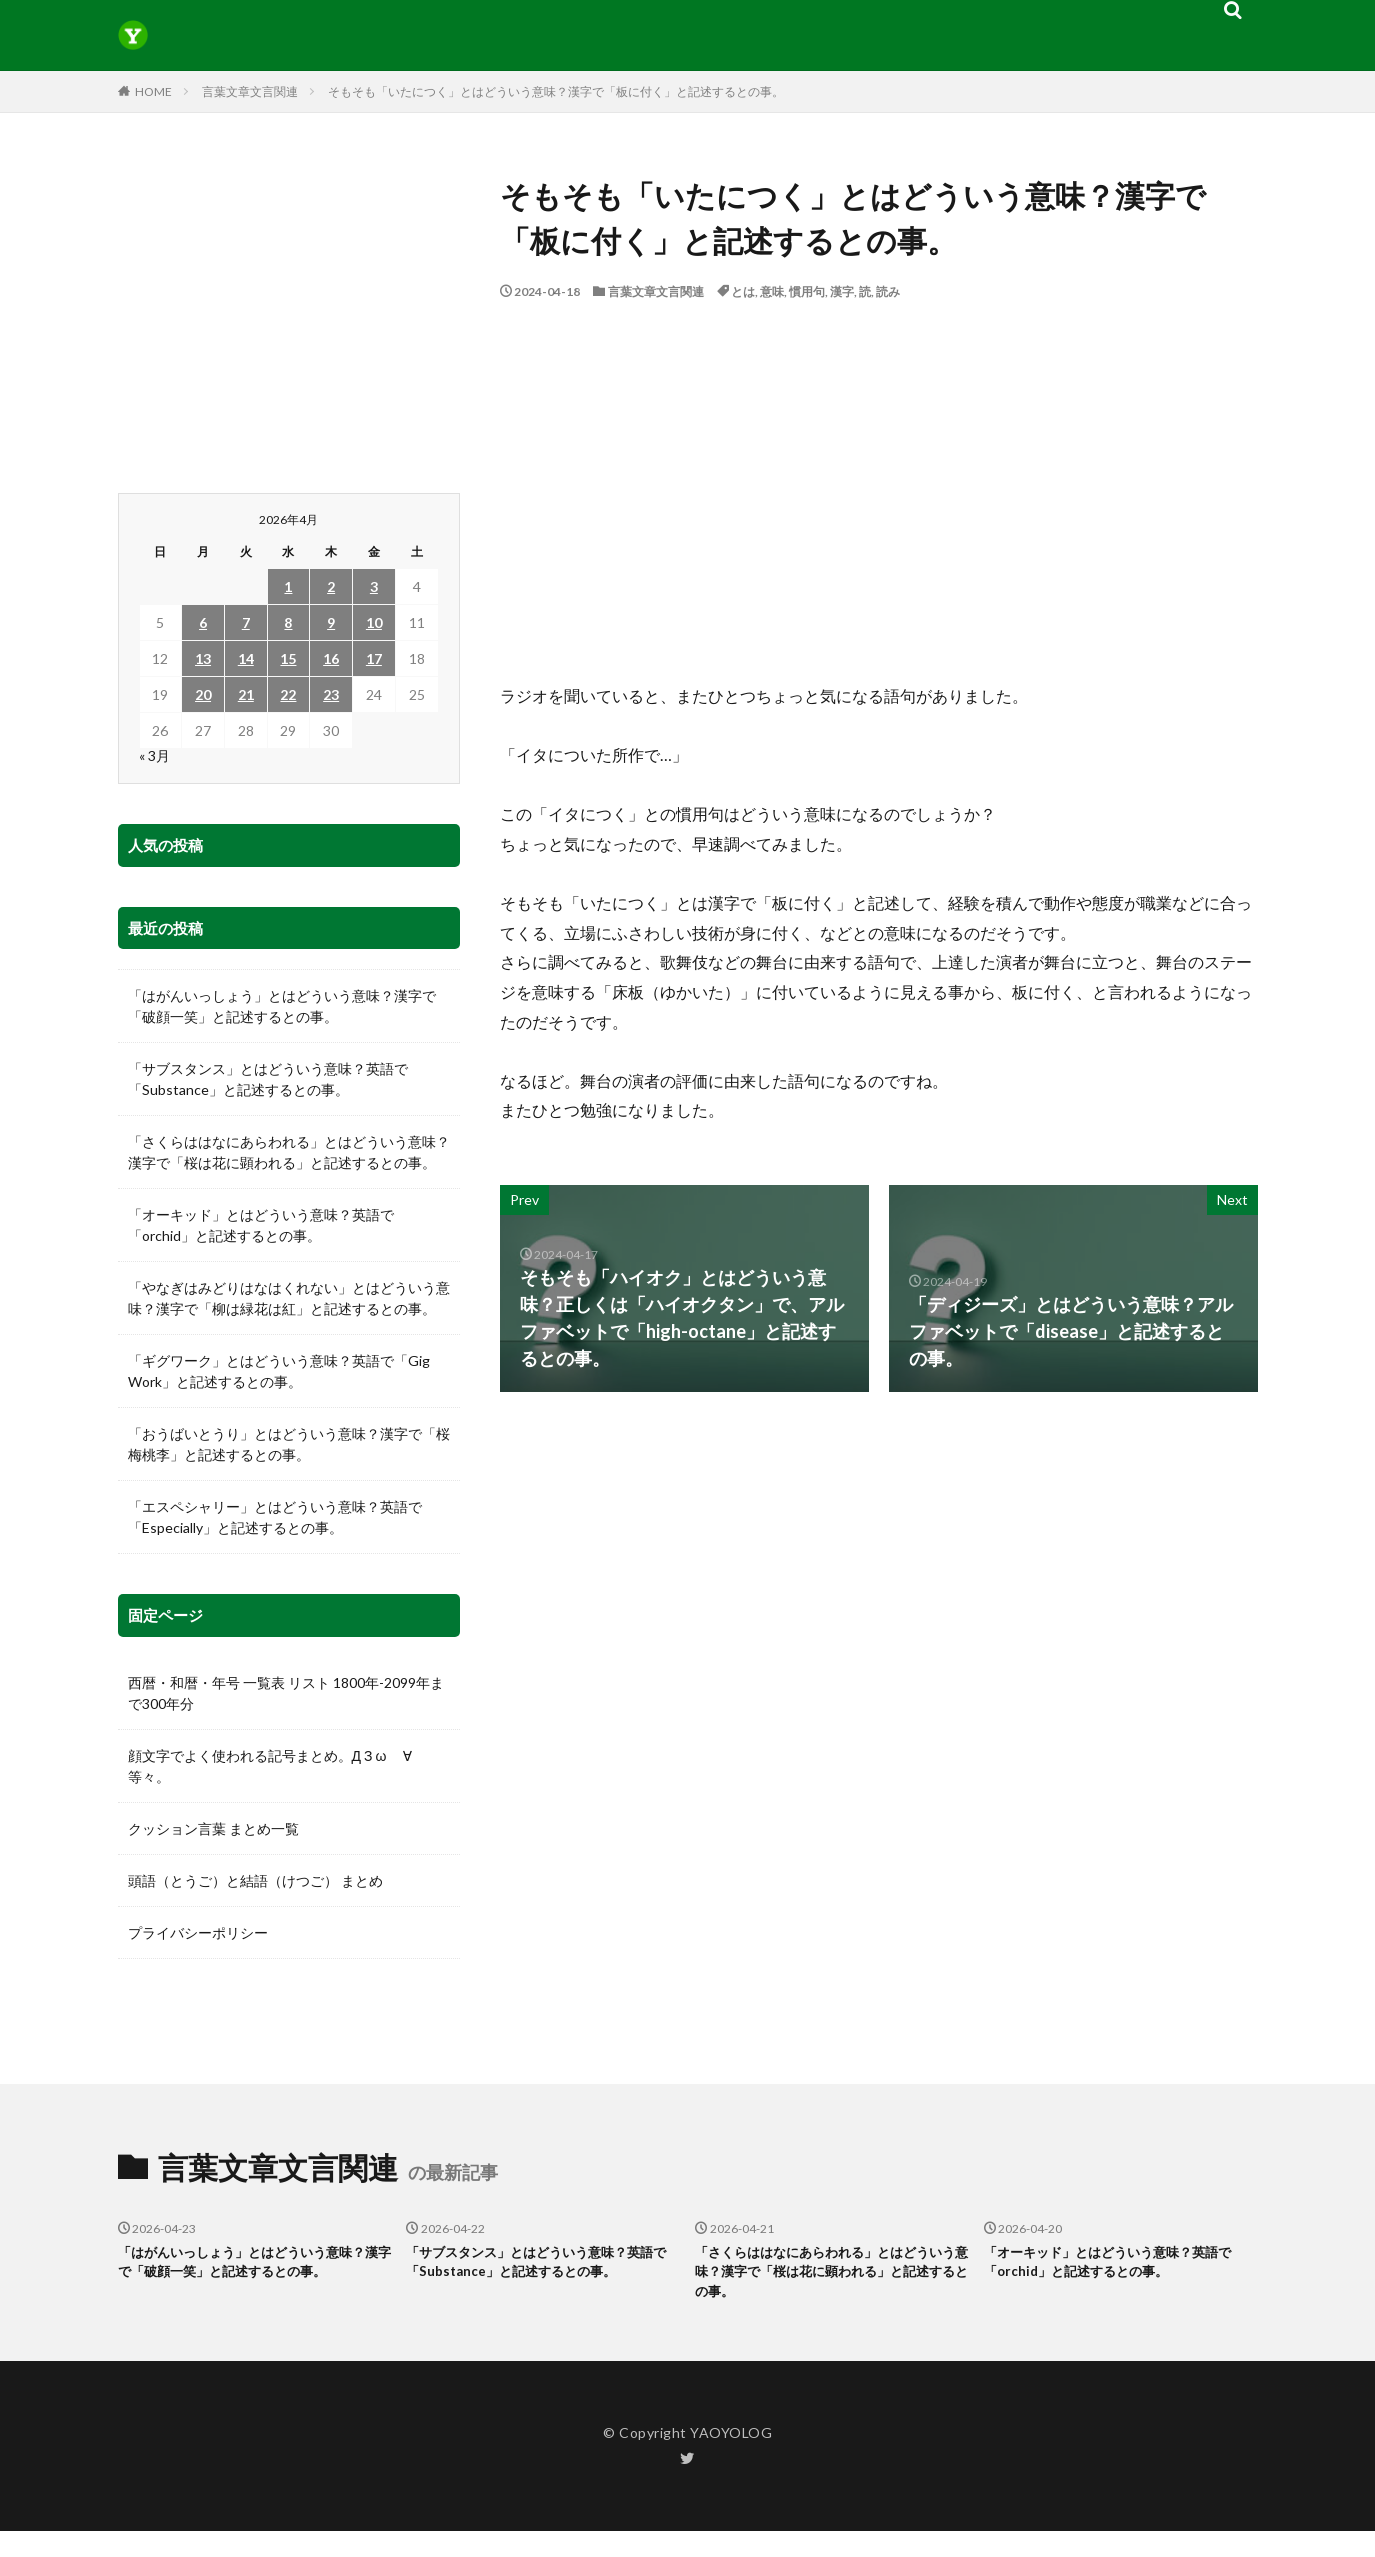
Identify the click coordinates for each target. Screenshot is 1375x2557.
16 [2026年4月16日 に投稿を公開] (331, 658)
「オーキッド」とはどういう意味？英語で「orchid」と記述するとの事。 (261, 1225)
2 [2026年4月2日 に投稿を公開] (331, 586)
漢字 (842, 291)
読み (888, 291)
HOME (153, 91)
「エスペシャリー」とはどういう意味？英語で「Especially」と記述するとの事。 (275, 1517)
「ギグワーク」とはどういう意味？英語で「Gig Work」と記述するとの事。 (279, 1371)
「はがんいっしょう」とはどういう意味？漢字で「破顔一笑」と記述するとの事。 (282, 1006)
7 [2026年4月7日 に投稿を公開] (246, 622)
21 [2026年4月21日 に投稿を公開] (246, 694)
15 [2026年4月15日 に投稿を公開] (288, 658)
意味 (772, 291)
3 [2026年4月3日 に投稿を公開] (374, 586)
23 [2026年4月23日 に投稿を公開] (331, 694)
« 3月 (154, 755)
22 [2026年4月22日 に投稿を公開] (288, 694)
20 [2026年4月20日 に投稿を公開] (203, 694)
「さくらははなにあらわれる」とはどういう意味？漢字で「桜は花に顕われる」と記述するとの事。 (289, 1152)
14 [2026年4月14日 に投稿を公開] (246, 658)
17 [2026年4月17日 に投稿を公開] (374, 658)
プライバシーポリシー (198, 1932)
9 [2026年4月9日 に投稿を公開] (331, 622)
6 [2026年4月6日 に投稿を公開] (203, 622)
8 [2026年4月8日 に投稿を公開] (288, 622)
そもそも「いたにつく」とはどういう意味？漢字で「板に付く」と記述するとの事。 (556, 91)
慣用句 (807, 291)
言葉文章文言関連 (250, 91)
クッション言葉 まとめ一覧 (213, 1828)
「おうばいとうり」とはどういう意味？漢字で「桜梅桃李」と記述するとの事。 (289, 1444)
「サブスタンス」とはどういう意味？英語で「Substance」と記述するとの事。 (268, 1079)
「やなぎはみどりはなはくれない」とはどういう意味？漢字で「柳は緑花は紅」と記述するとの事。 (289, 1298)
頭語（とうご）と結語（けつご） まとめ (255, 1880)
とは (743, 291)
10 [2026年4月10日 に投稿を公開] (374, 622)
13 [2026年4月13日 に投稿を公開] (203, 658)
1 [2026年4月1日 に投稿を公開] (288, 586)
